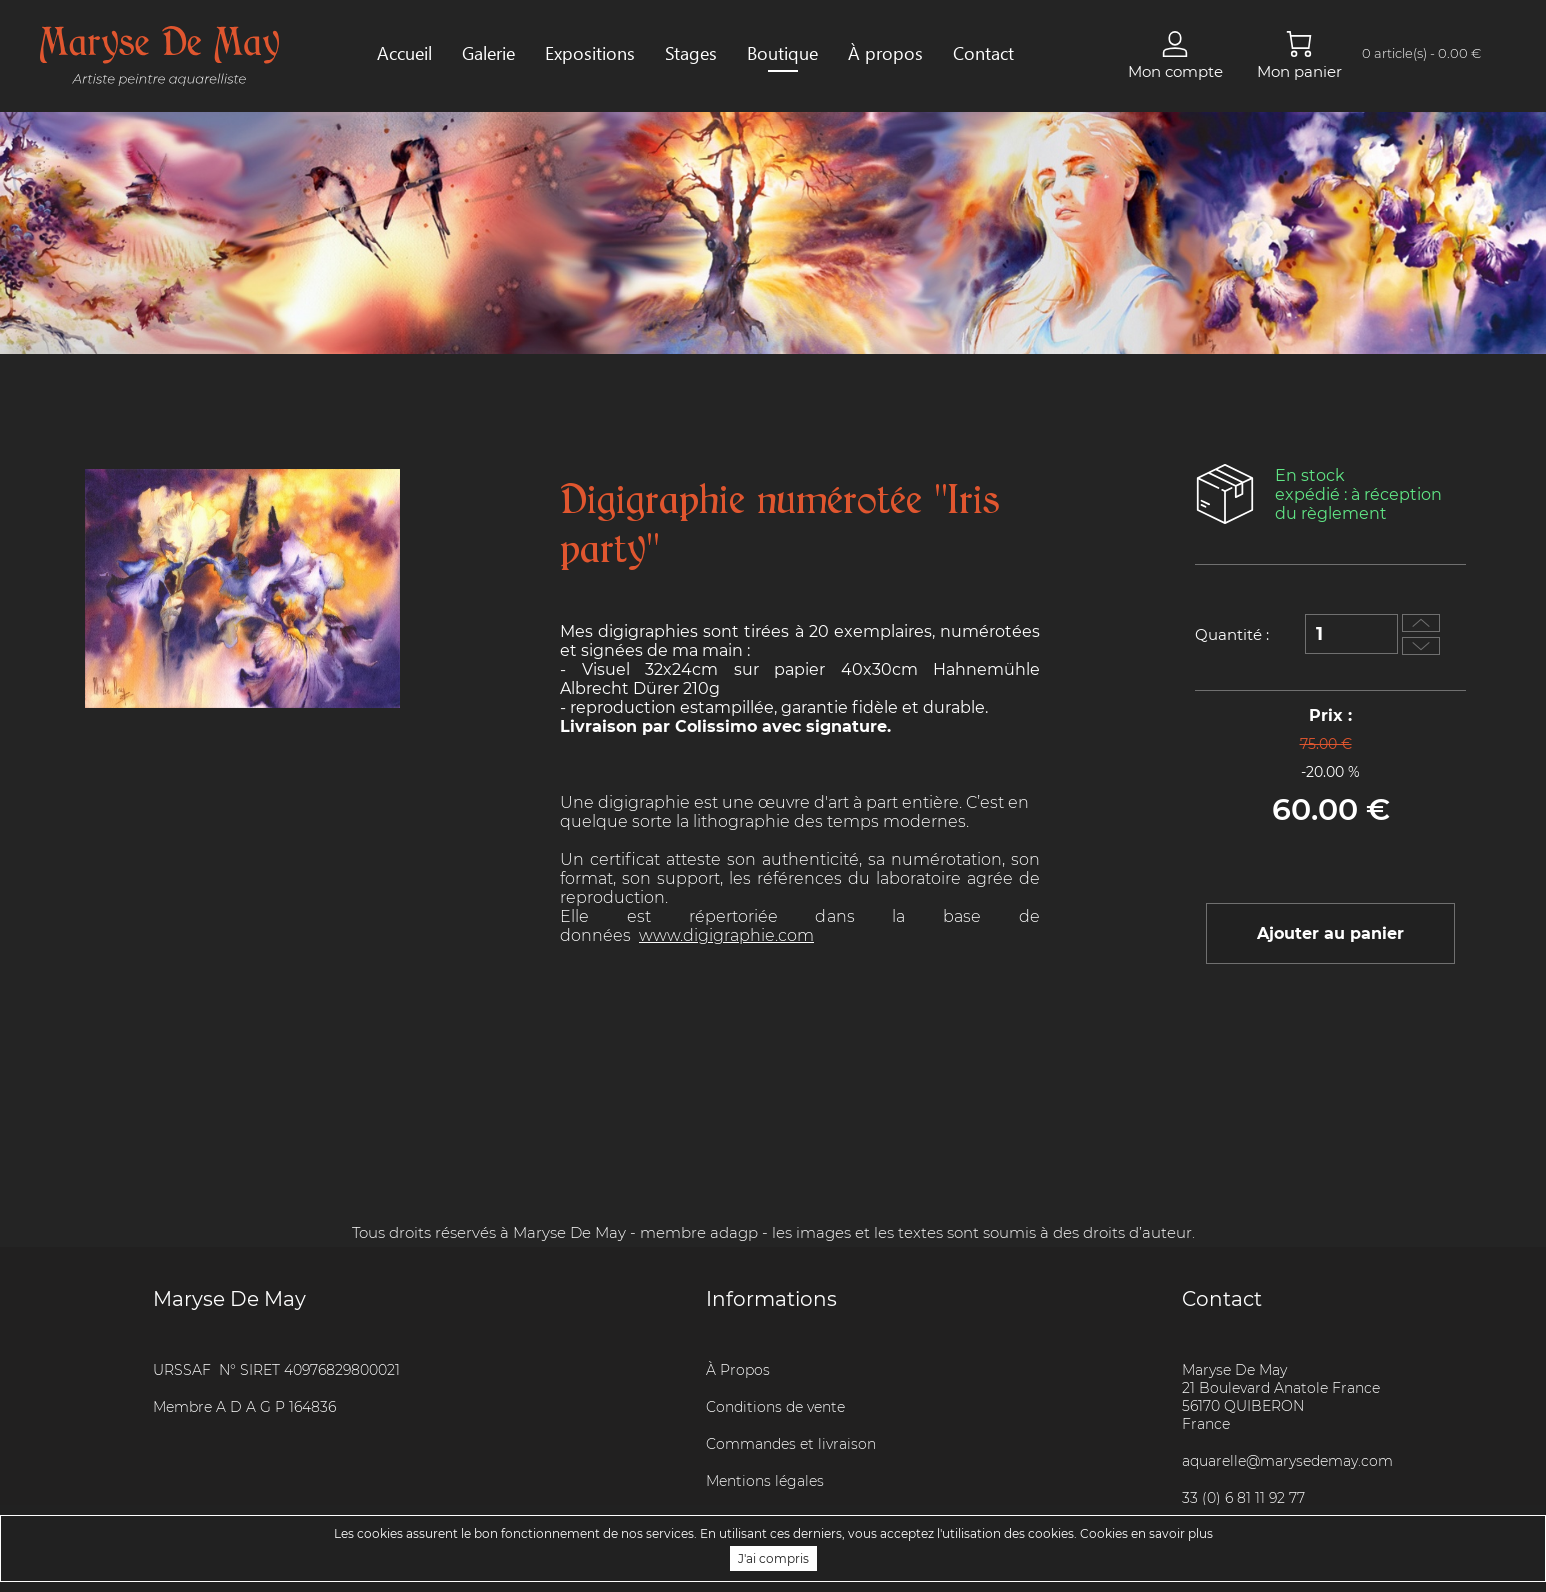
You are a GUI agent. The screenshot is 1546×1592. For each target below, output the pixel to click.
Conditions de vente (775, 1407)
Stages (691, 53)
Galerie (488, 53)
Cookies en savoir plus (1146, 1533)
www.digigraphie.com (726, 935)
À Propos (738, 1370)
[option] (242, 588)
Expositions (590, 53)
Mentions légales (765, 1481)
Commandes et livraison (791, 1444)
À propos (885, 53)
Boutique (782, 53)
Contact (983, 53)
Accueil (404, 53)
